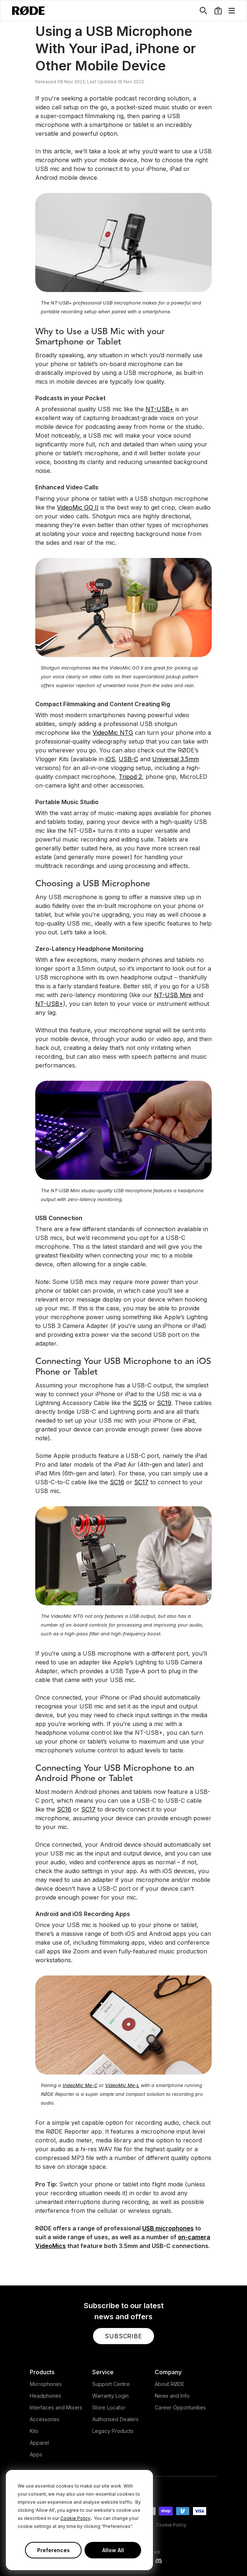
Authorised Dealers (115, 2419)
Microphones (46, 2384)
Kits (34, 2431)
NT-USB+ (159, 409)
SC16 (117, 1482)
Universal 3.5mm (175, 759)
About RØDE (170, 2384)
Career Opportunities (180, 2407)
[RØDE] (28, 10)
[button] (218, 10)
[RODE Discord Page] (158, 2561)
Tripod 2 (130, 776)
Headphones (45, 2396)
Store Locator (108, 2407)
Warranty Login (110, 2396)
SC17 (141, 1482)
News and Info (172, 2396)
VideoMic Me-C (79, 2085)
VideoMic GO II (78, 507)
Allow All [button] (113, 2550)
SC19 (164, 1402)
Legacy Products (112, 2431)
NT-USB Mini (172, 995)
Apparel (39, 2443)
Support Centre (111, 2384)
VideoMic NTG (113, 732)
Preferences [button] (53, 2550)
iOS (110, 759)
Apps (36, 2454)
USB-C (128, 759)
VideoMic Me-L (122, 2085)
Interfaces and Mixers (56, 2407)
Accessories (45, 2419)
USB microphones (168, 2228)
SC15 (140, 1402)
